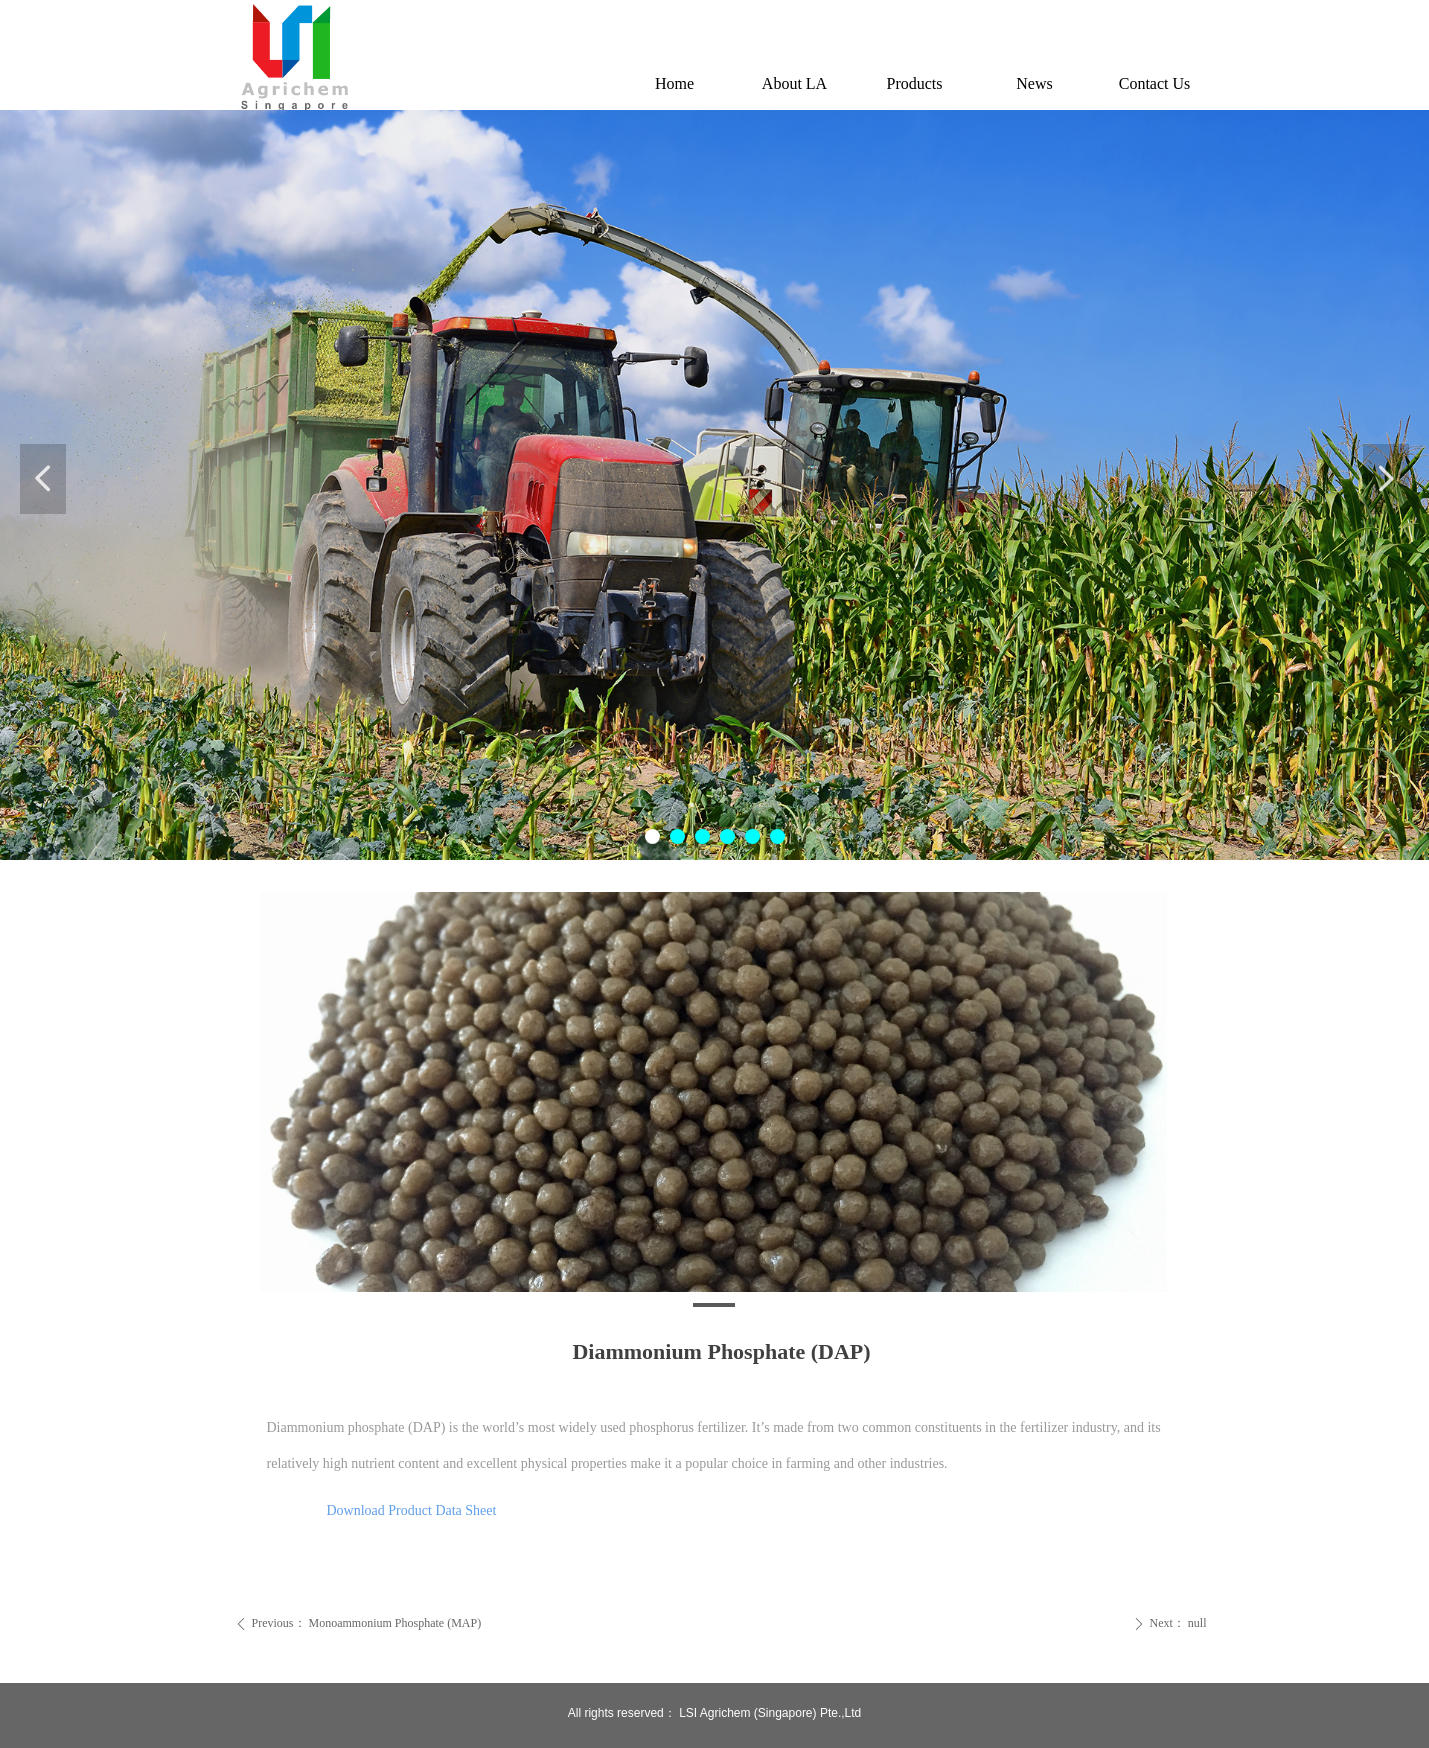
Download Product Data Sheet (412, 1510)
